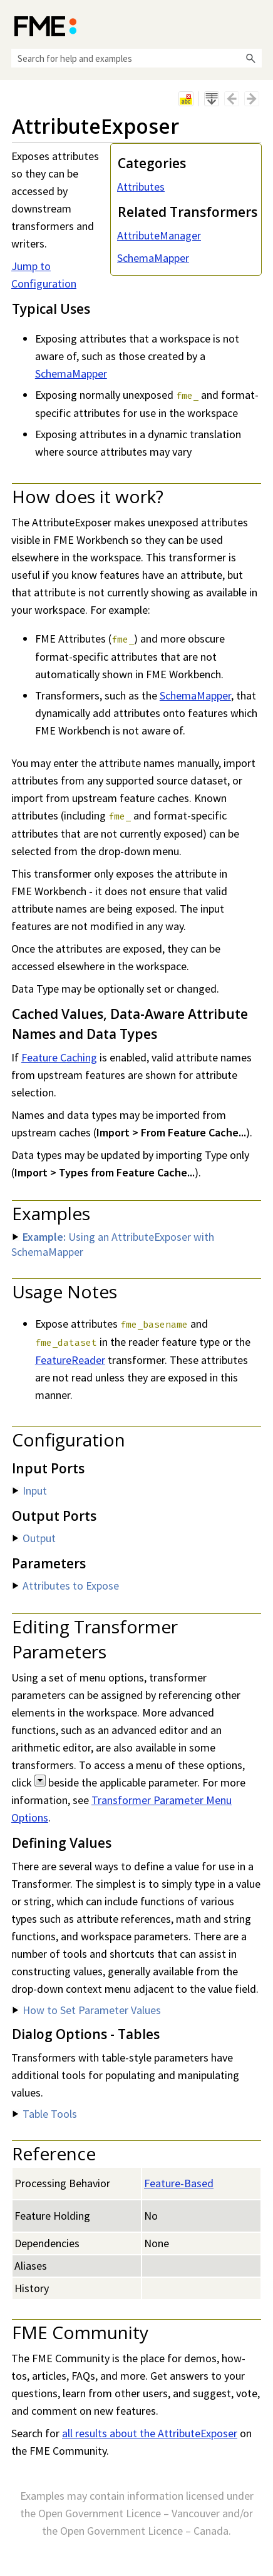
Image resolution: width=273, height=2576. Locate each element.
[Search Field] (136, 58)
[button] (250, 58)
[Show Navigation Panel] (255, 25)
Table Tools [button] (45, 2114)
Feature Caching (59, 1057)
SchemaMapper (153, 258)
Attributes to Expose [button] (66, 1585)
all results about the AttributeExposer (149, 2433)
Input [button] (30, 1490)
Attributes (141, 186)
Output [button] (34, 1538)
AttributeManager (159, 235)
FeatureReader (70, 1360)
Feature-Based (179, 2183)
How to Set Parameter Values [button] (87, 2010)
